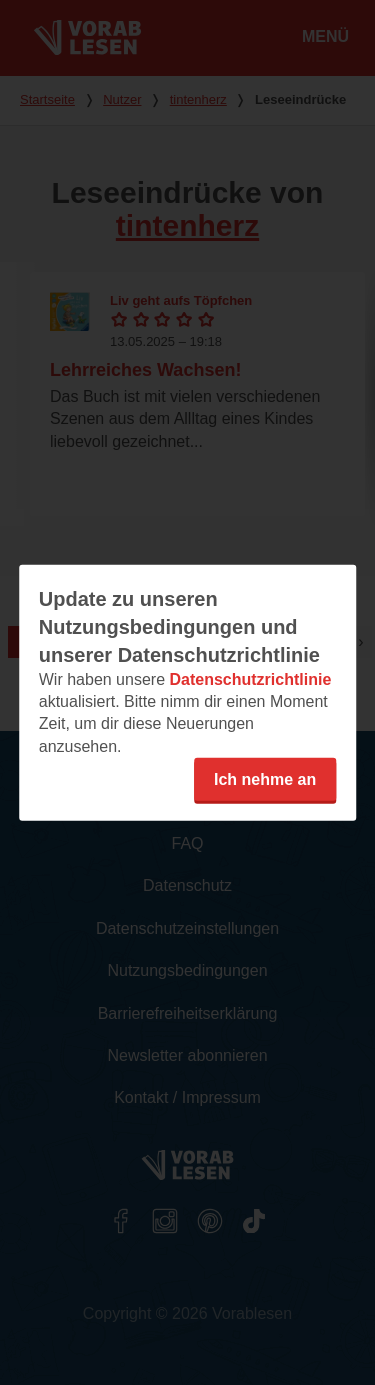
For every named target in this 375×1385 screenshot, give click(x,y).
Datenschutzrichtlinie (250, 678)
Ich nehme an (265, 779)
